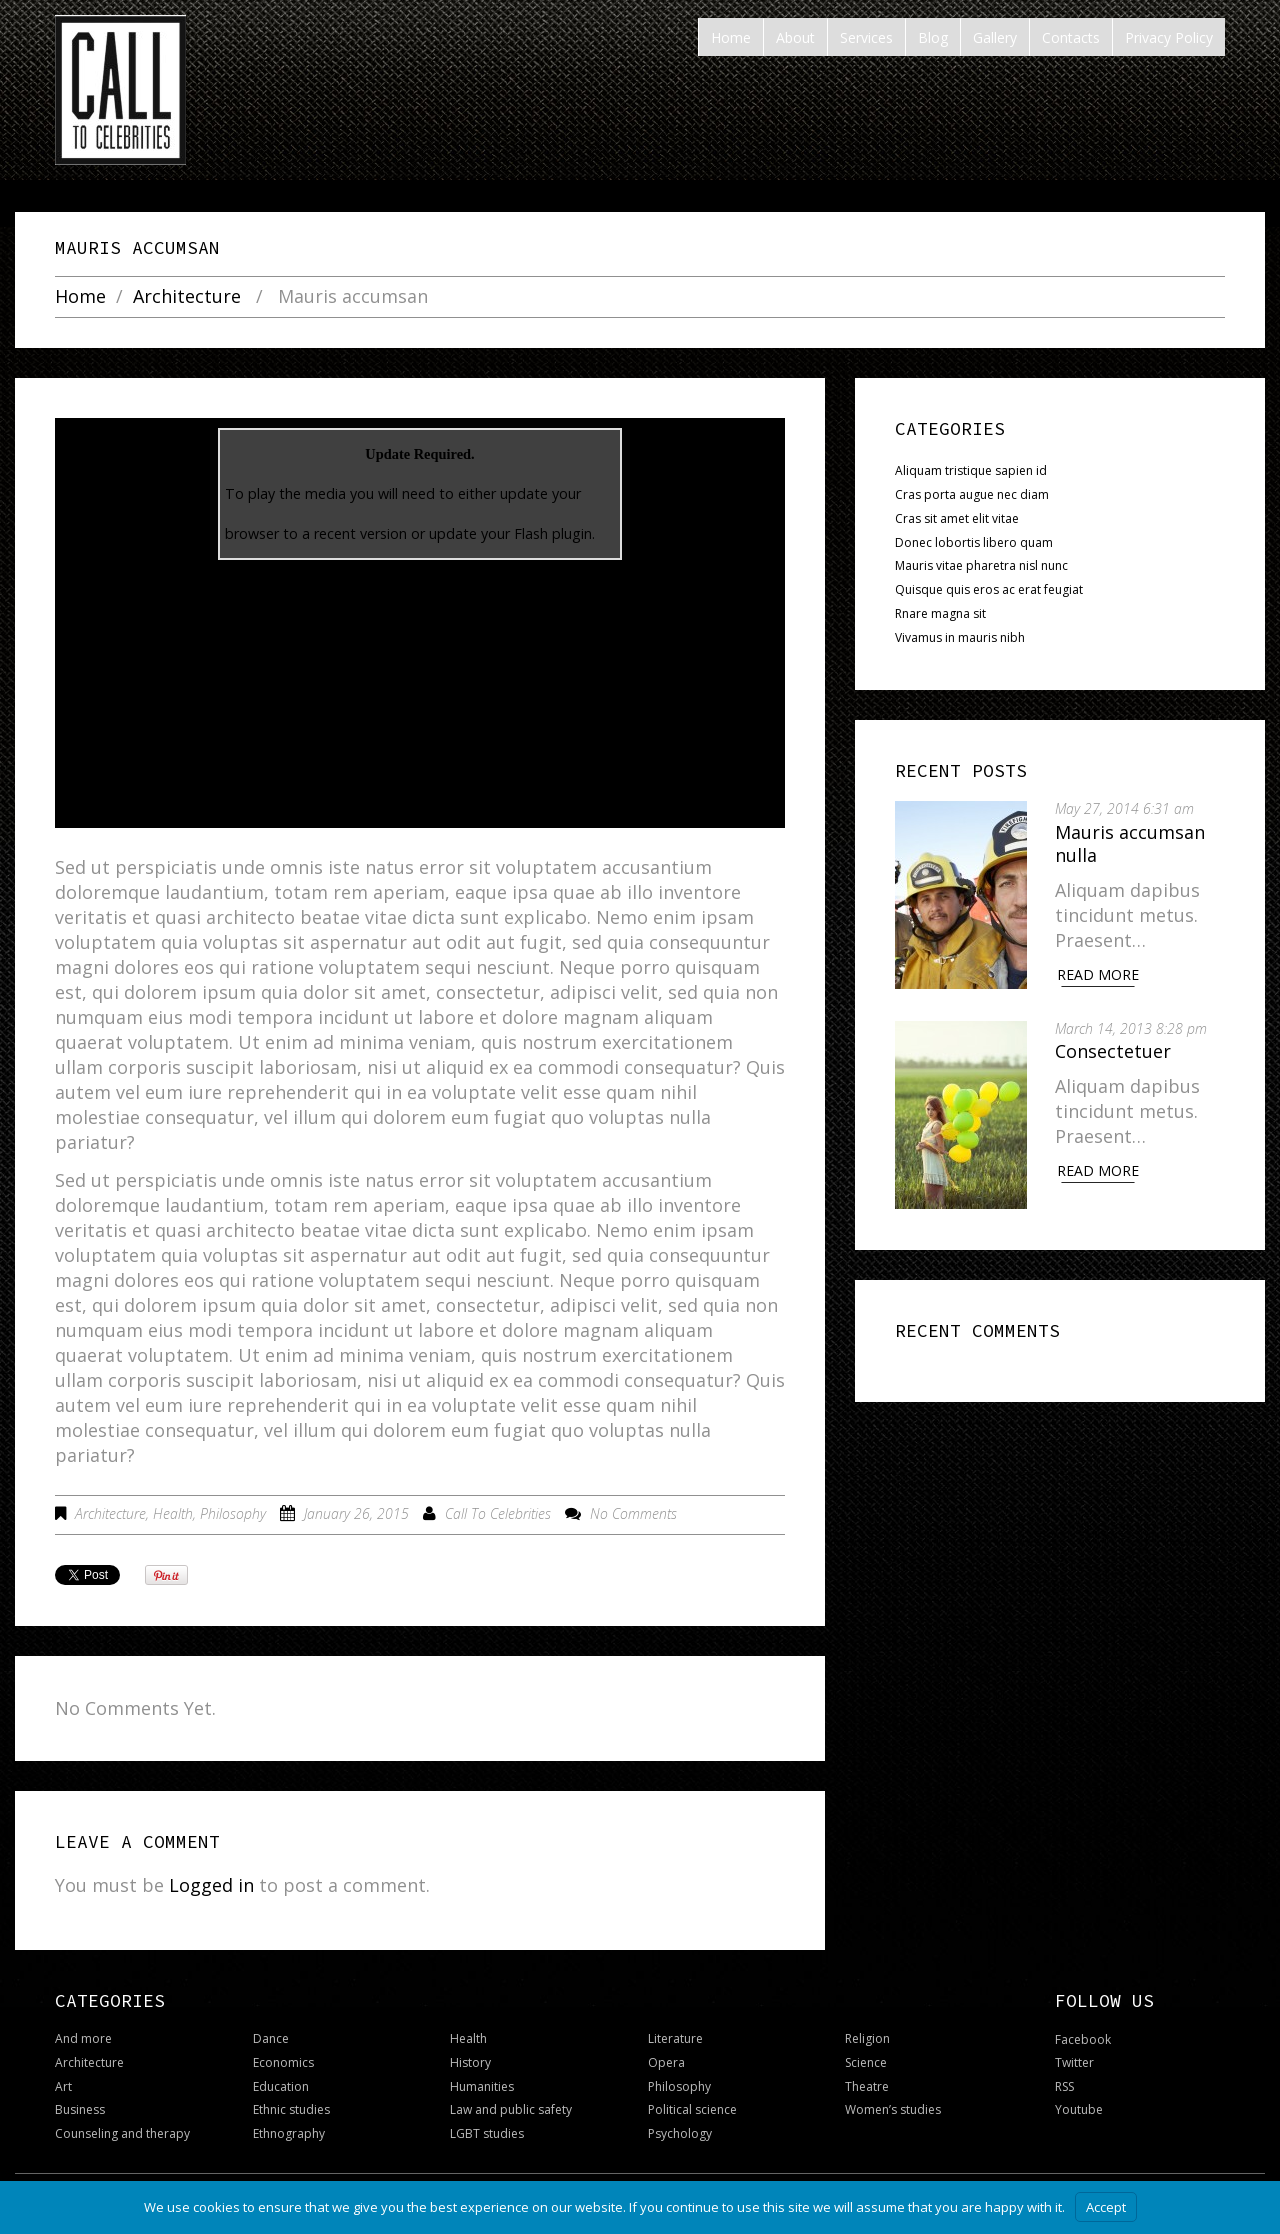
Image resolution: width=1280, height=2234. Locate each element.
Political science (692, 2109)
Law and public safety (511, 2109)
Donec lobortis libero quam (974, 542)
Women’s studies (893, 2109)
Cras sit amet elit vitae (957, 518)
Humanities (482, 2086)
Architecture (187, 297)
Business (80, 2109)
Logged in (211, 1885)
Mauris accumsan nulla (1132, 843)
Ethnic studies (291, 2109)
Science (866, 2062)
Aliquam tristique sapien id (971, 470)
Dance (271, 2038)
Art (63, 2086)
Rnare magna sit (940, 613)
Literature (675, 2038)
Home (80, 297)
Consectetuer (1115, 1050)
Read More (1100, 974)
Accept (1106, 2207)
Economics (283, 2062)
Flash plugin (553, 533)
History (470, 2062)
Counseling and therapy (122, 2133)
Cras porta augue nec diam (972, 494)
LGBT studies (487, 2133)
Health (173, 1513)
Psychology (680, 2133)
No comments (633, 1513)
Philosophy (233, 1513)
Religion (867, 2038)
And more (83, 2038)
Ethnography (289, 2133)
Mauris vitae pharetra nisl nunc (981, 565)
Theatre (867, 2086)
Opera (666, 2062)
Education (281, 2086)
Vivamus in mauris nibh (960, 637)
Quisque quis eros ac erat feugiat (989, 589)
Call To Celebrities (498, 1513)
